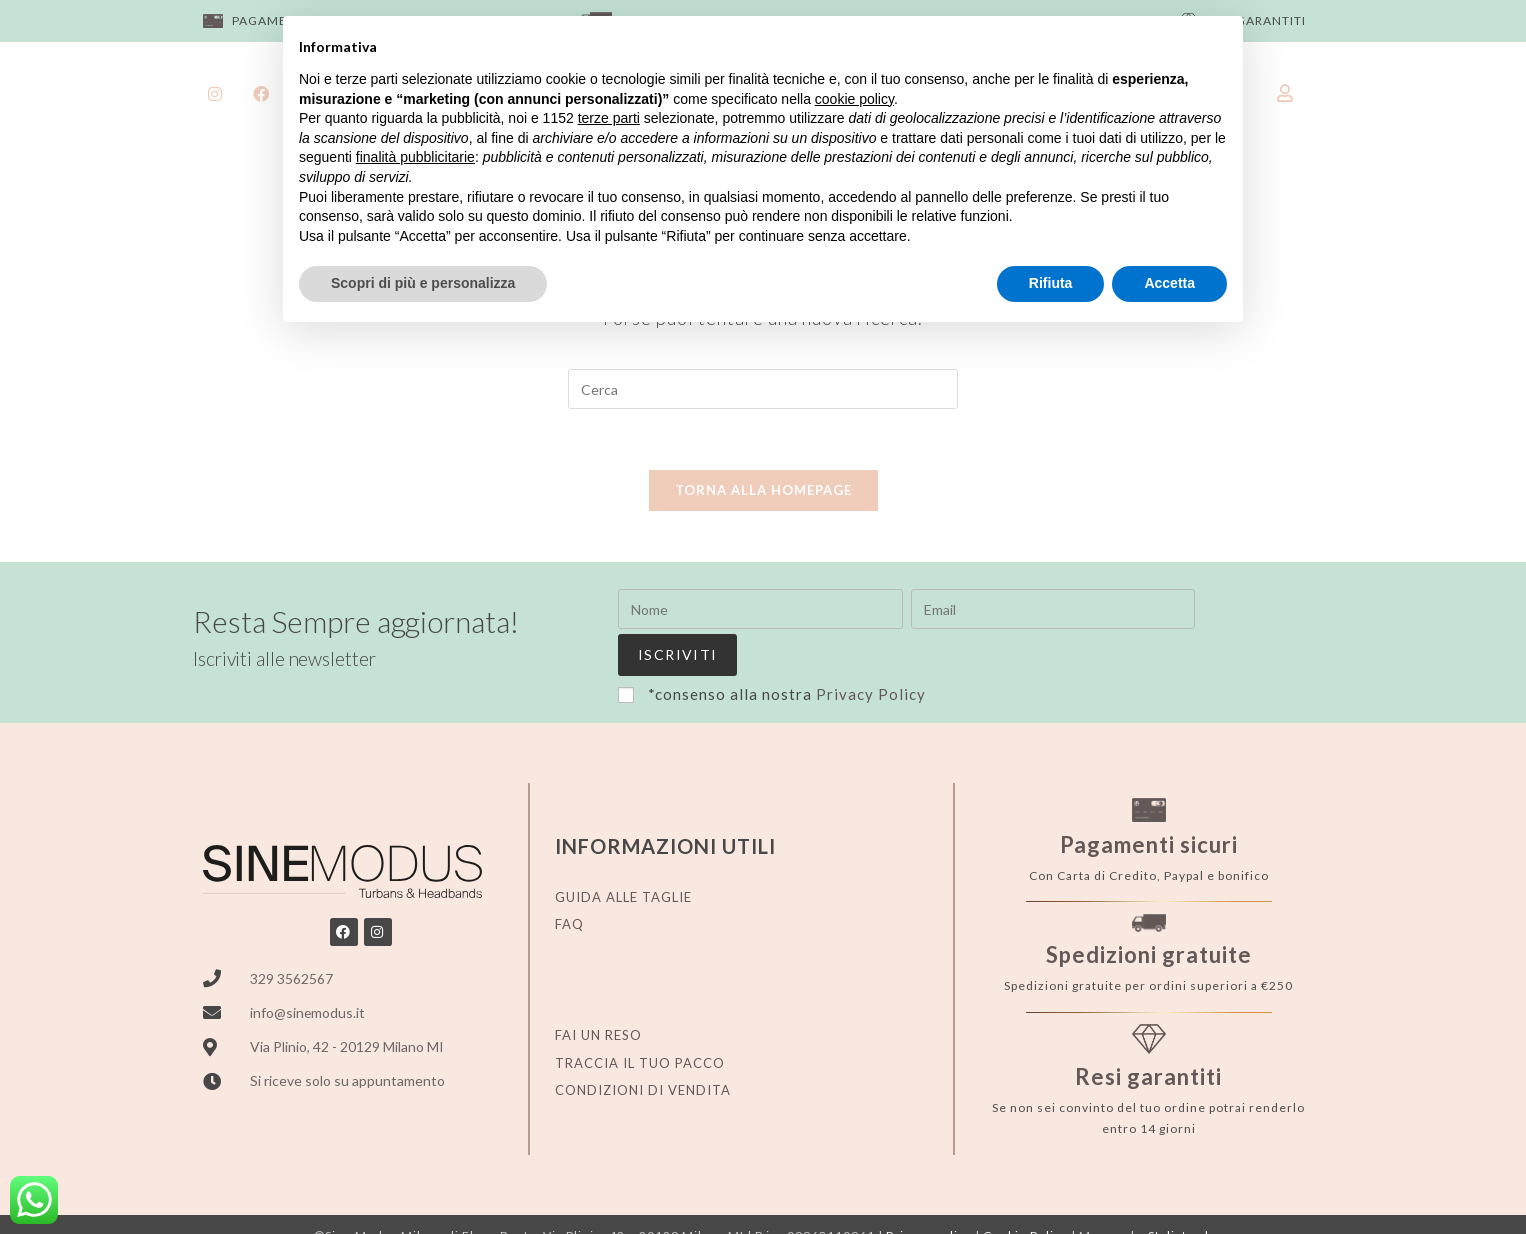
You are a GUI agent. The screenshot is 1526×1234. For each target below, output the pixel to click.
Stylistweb (1180, 1192)
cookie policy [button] (854, 99)
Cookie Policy (1025, 1192)
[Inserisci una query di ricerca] (763, 389)
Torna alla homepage (763, 490)
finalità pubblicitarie (415, 157)
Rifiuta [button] (1051, 283)
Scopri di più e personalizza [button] (423, 283)
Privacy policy (929, 1192)
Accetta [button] (1169, 283)
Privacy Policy (871, 650)
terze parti (609, 118)
